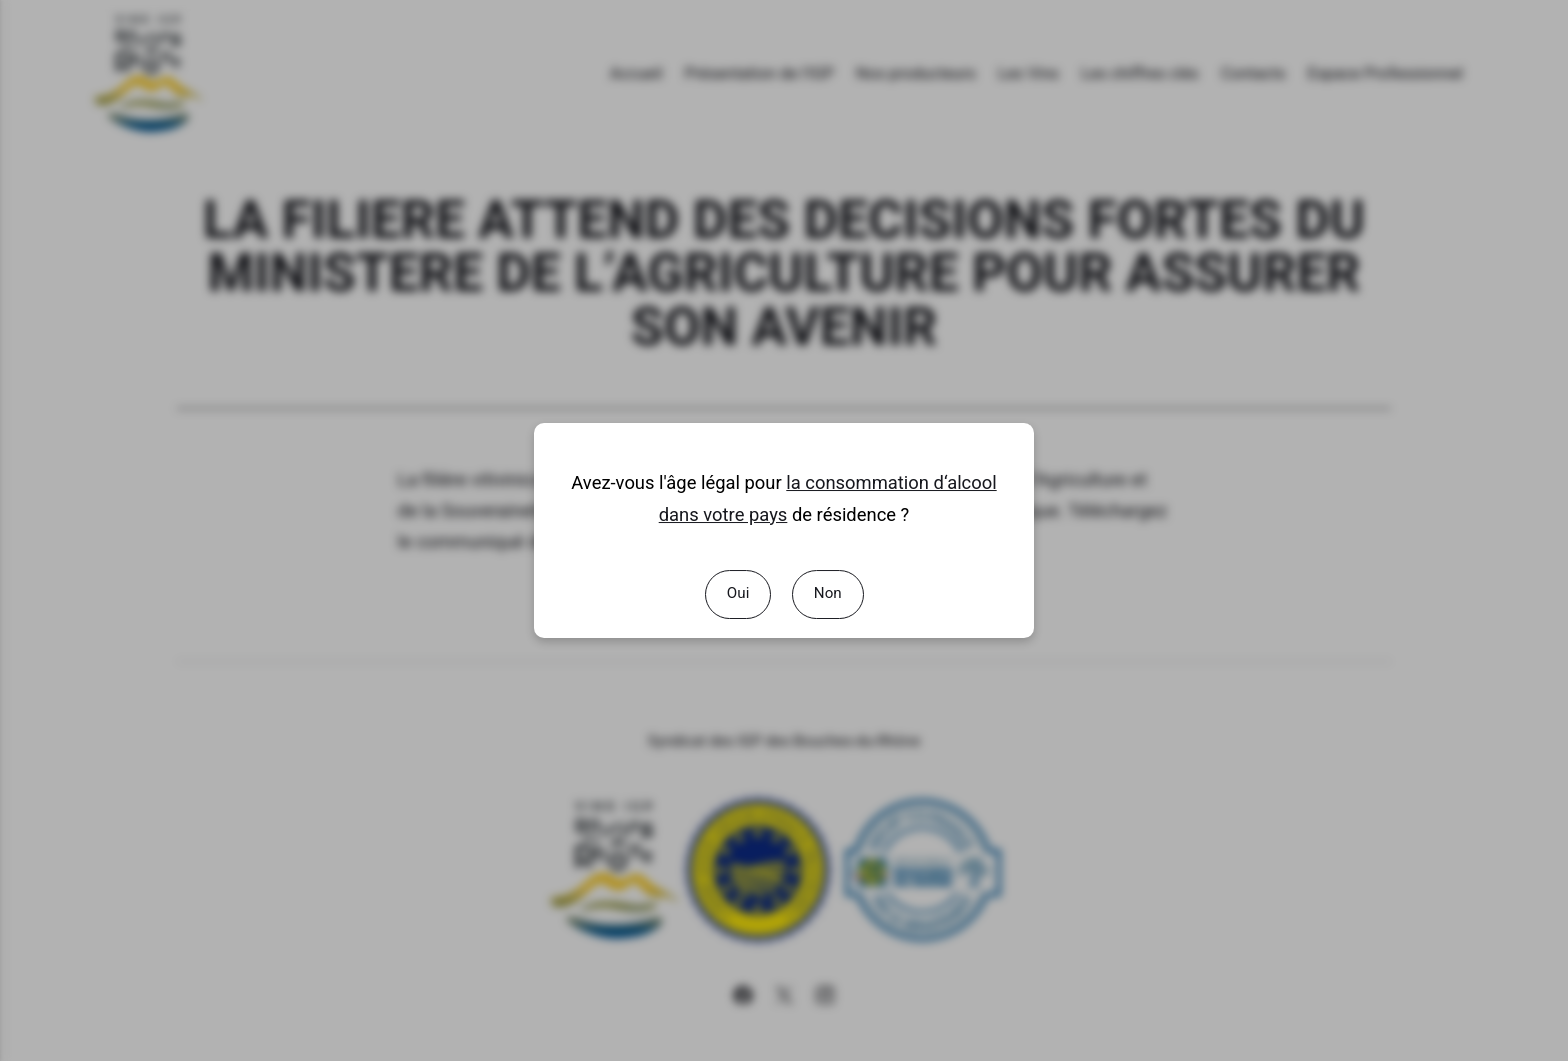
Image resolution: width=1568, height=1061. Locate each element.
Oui (738, 593)
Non (827, 593)
